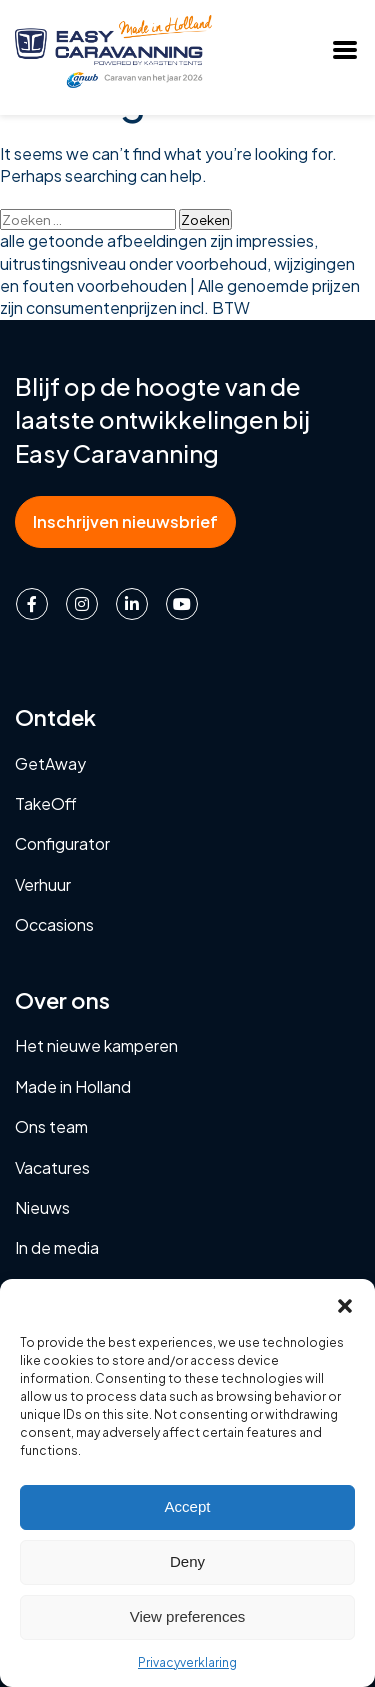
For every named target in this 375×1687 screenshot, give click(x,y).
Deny (187, 1561)
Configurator (62, 843)
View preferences (188, 1616)
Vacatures (52, 1167)
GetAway (50, 763)
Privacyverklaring (187, 1662)
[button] (345, 1304)
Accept (188, 1506)
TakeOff (46, 803)
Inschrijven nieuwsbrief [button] (125, 521)
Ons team (51, 1126)
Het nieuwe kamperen (96, 1045)
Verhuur (43, 884)
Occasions (54, 924)
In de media (57, 1247)
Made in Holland (73, 1086)
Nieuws (42, 1207)
